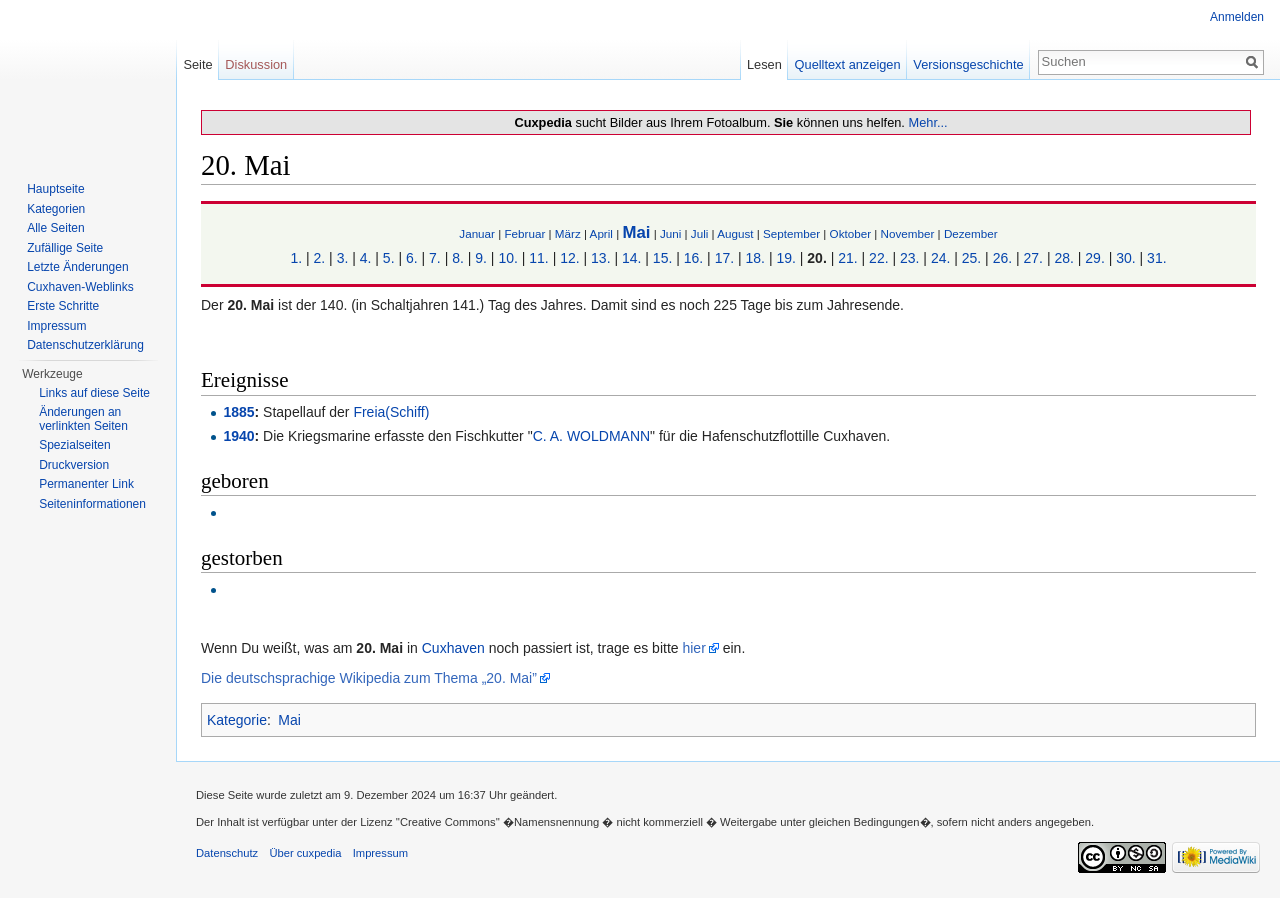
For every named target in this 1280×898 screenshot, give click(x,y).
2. (320, 258)
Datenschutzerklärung (85, 345)
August (735, 233)
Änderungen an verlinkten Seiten (83, 419)
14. (631, 258)
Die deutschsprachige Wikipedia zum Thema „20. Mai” (369, 678)
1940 (238, 436)
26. (1002, 258)
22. (878, 258)
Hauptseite (55, 189)
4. (366, 258)
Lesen (764, 64)
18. (755, 258)
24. (940, 258)
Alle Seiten (55, 228)
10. (507, 258)
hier (693, 648)
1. (296, 258)
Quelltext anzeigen (848, 64)
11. (538, 258)
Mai (636, 232)
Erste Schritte (63, 306)
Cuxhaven (453, 648)
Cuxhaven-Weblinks (80, 287)
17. (724, 258)
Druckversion (74, 465)
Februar (524, 233)
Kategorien (56, 209)
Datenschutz (227, 853)
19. (785, 258)
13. (600, 258)
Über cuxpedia (305, 853)
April (601, 233)
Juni (670, 233)
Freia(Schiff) (391, 412)
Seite (197, 64)
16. (693, 258)
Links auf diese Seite (94, 393)
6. (412, 258)
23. (909, 258)
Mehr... (927, 122)
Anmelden (1237, 17)
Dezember (971, 233)
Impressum (56, 326)
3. (343, 258)
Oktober (850, 233)
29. (1094, 258)
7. (435, 258)
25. (971, 258)
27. (1033, 258)
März (568, 233)
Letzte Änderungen (77, 267)
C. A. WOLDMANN (591, 436)
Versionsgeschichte (968, 64)
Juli (700, 233)
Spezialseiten (74, 445)
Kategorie (237, 720)
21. (847, 258)
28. (1063, 258)
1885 (238, 412)
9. (481, 258)
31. (1156, 258)
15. (662, 258)
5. (389, 258)
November (908, 233)
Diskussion (256, 64)
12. (569, 258)
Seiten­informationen (92, 504)
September (791, 233)
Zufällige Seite (65, 248)
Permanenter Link (86, 484)
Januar (477, 233)
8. (458, 258)
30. (1125, 258)
